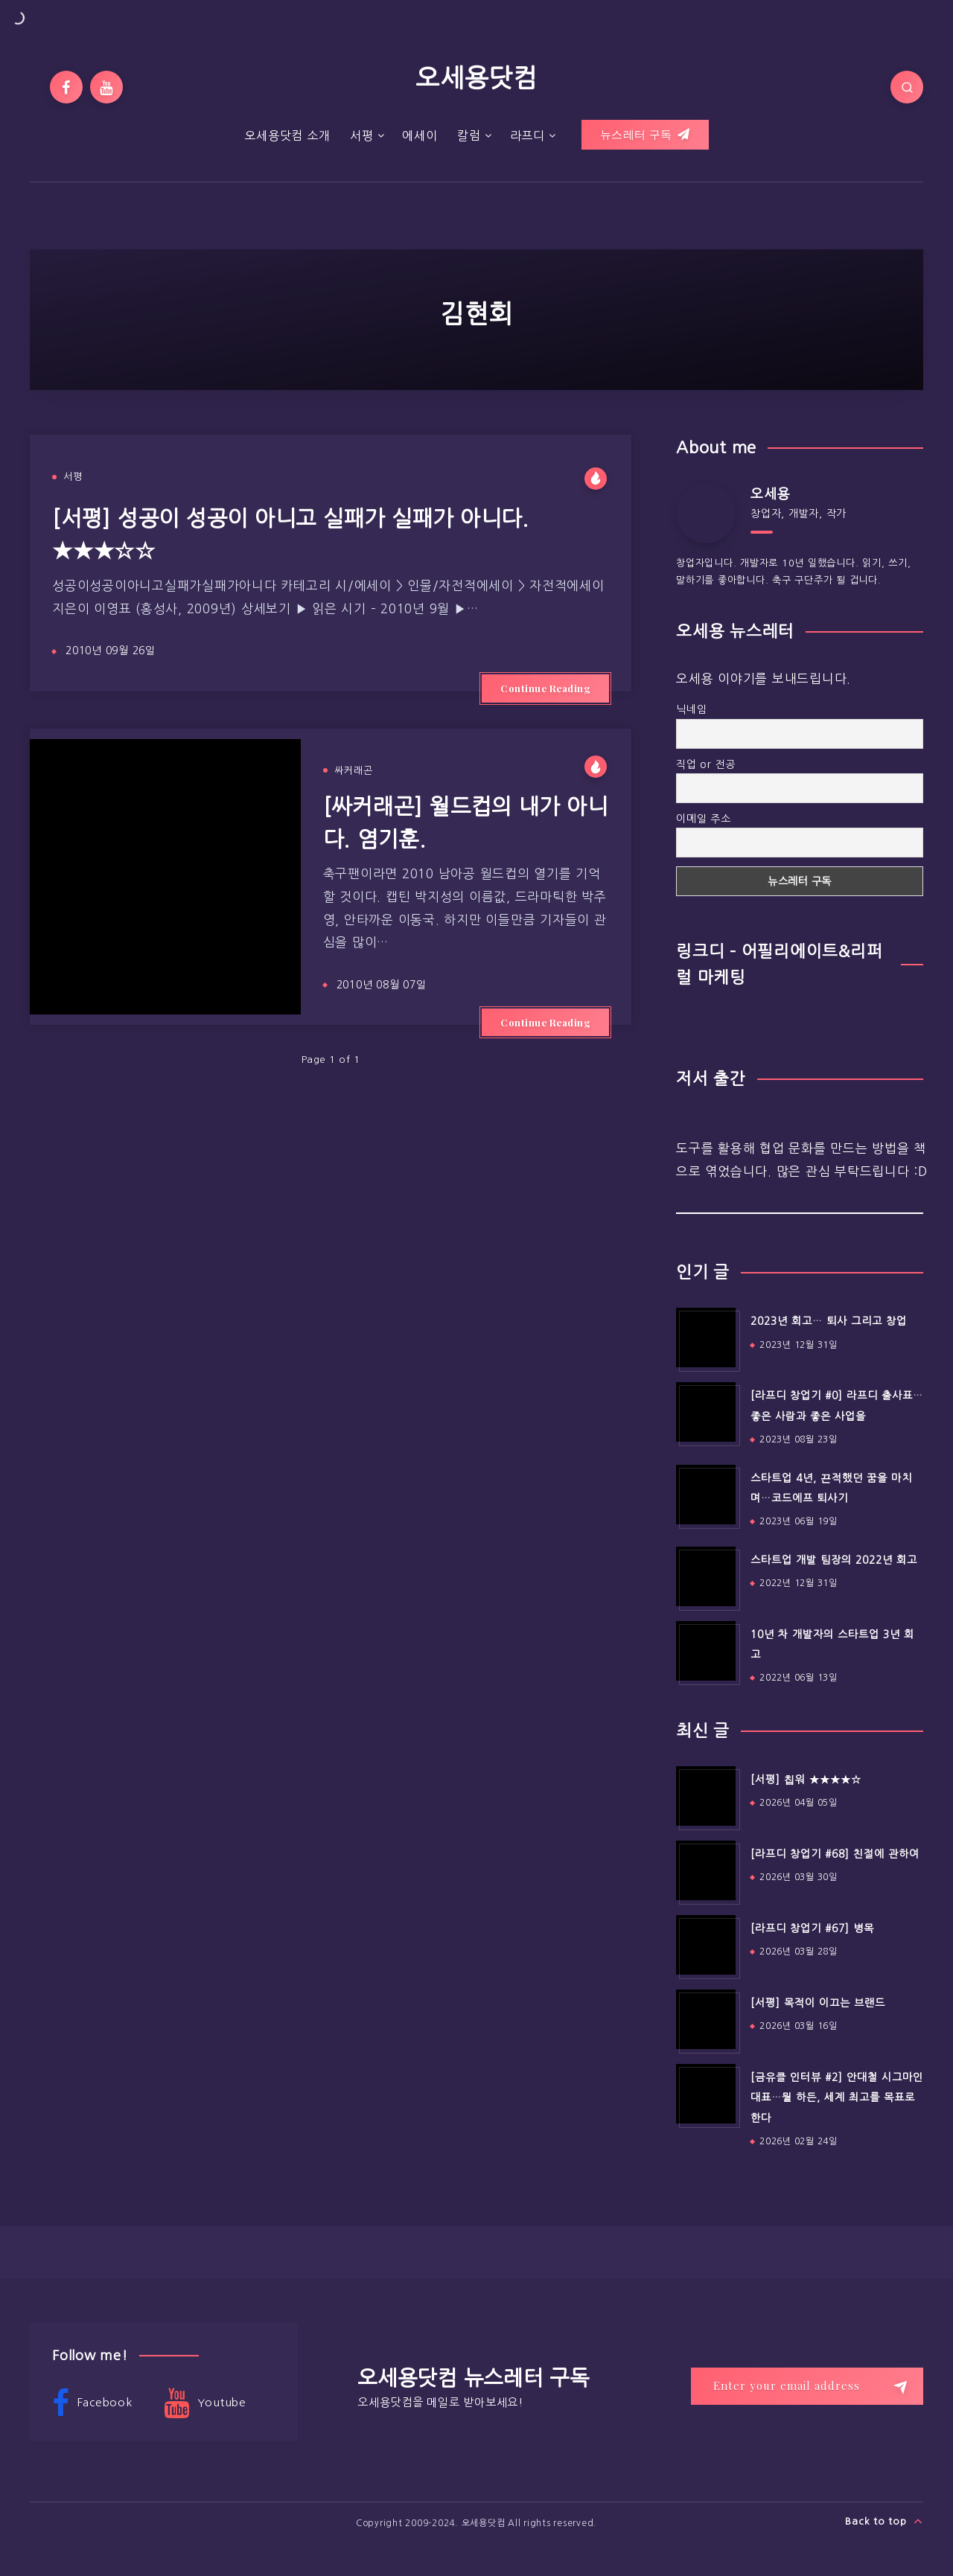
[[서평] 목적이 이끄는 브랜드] (706, 2019)
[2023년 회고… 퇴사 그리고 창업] (706, 1337)
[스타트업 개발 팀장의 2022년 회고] (706, 1576)
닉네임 (691, 709)
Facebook (92, 2403)
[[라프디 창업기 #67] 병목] (706, 1945)
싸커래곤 (353, 771)
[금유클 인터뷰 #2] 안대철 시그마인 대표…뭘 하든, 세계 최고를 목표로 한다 (836, 2097)
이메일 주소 (703, 819)
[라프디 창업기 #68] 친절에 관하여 (834, 1854)
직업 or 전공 (706, 764)
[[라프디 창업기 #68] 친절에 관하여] (706, 1870)
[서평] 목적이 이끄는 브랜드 (817, 2003)
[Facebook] (66, 87)
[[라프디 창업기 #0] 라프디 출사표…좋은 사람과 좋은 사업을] (706, 1412)
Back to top (884, 2521)
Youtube (205, 2403)
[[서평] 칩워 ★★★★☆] (706, 1796)
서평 (362, 135)
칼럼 (469, 135)
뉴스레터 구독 (645, 134)
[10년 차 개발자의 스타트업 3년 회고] (706, 1651)
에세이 (419, 135)
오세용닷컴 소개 (287, 135)
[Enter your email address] (807, 2386)
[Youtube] (106, 87)
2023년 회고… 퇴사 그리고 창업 (828, 1321)
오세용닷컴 (476, 78)
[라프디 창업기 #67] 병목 (812, 1928)
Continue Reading (545, 688)
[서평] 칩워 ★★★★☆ (805, 1779)
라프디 (527, 135)
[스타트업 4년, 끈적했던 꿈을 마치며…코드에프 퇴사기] (706, 1494)
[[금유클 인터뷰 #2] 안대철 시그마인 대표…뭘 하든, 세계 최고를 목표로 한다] (706, 2093)
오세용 (770, 494)
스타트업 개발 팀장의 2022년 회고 (833, 1560)
